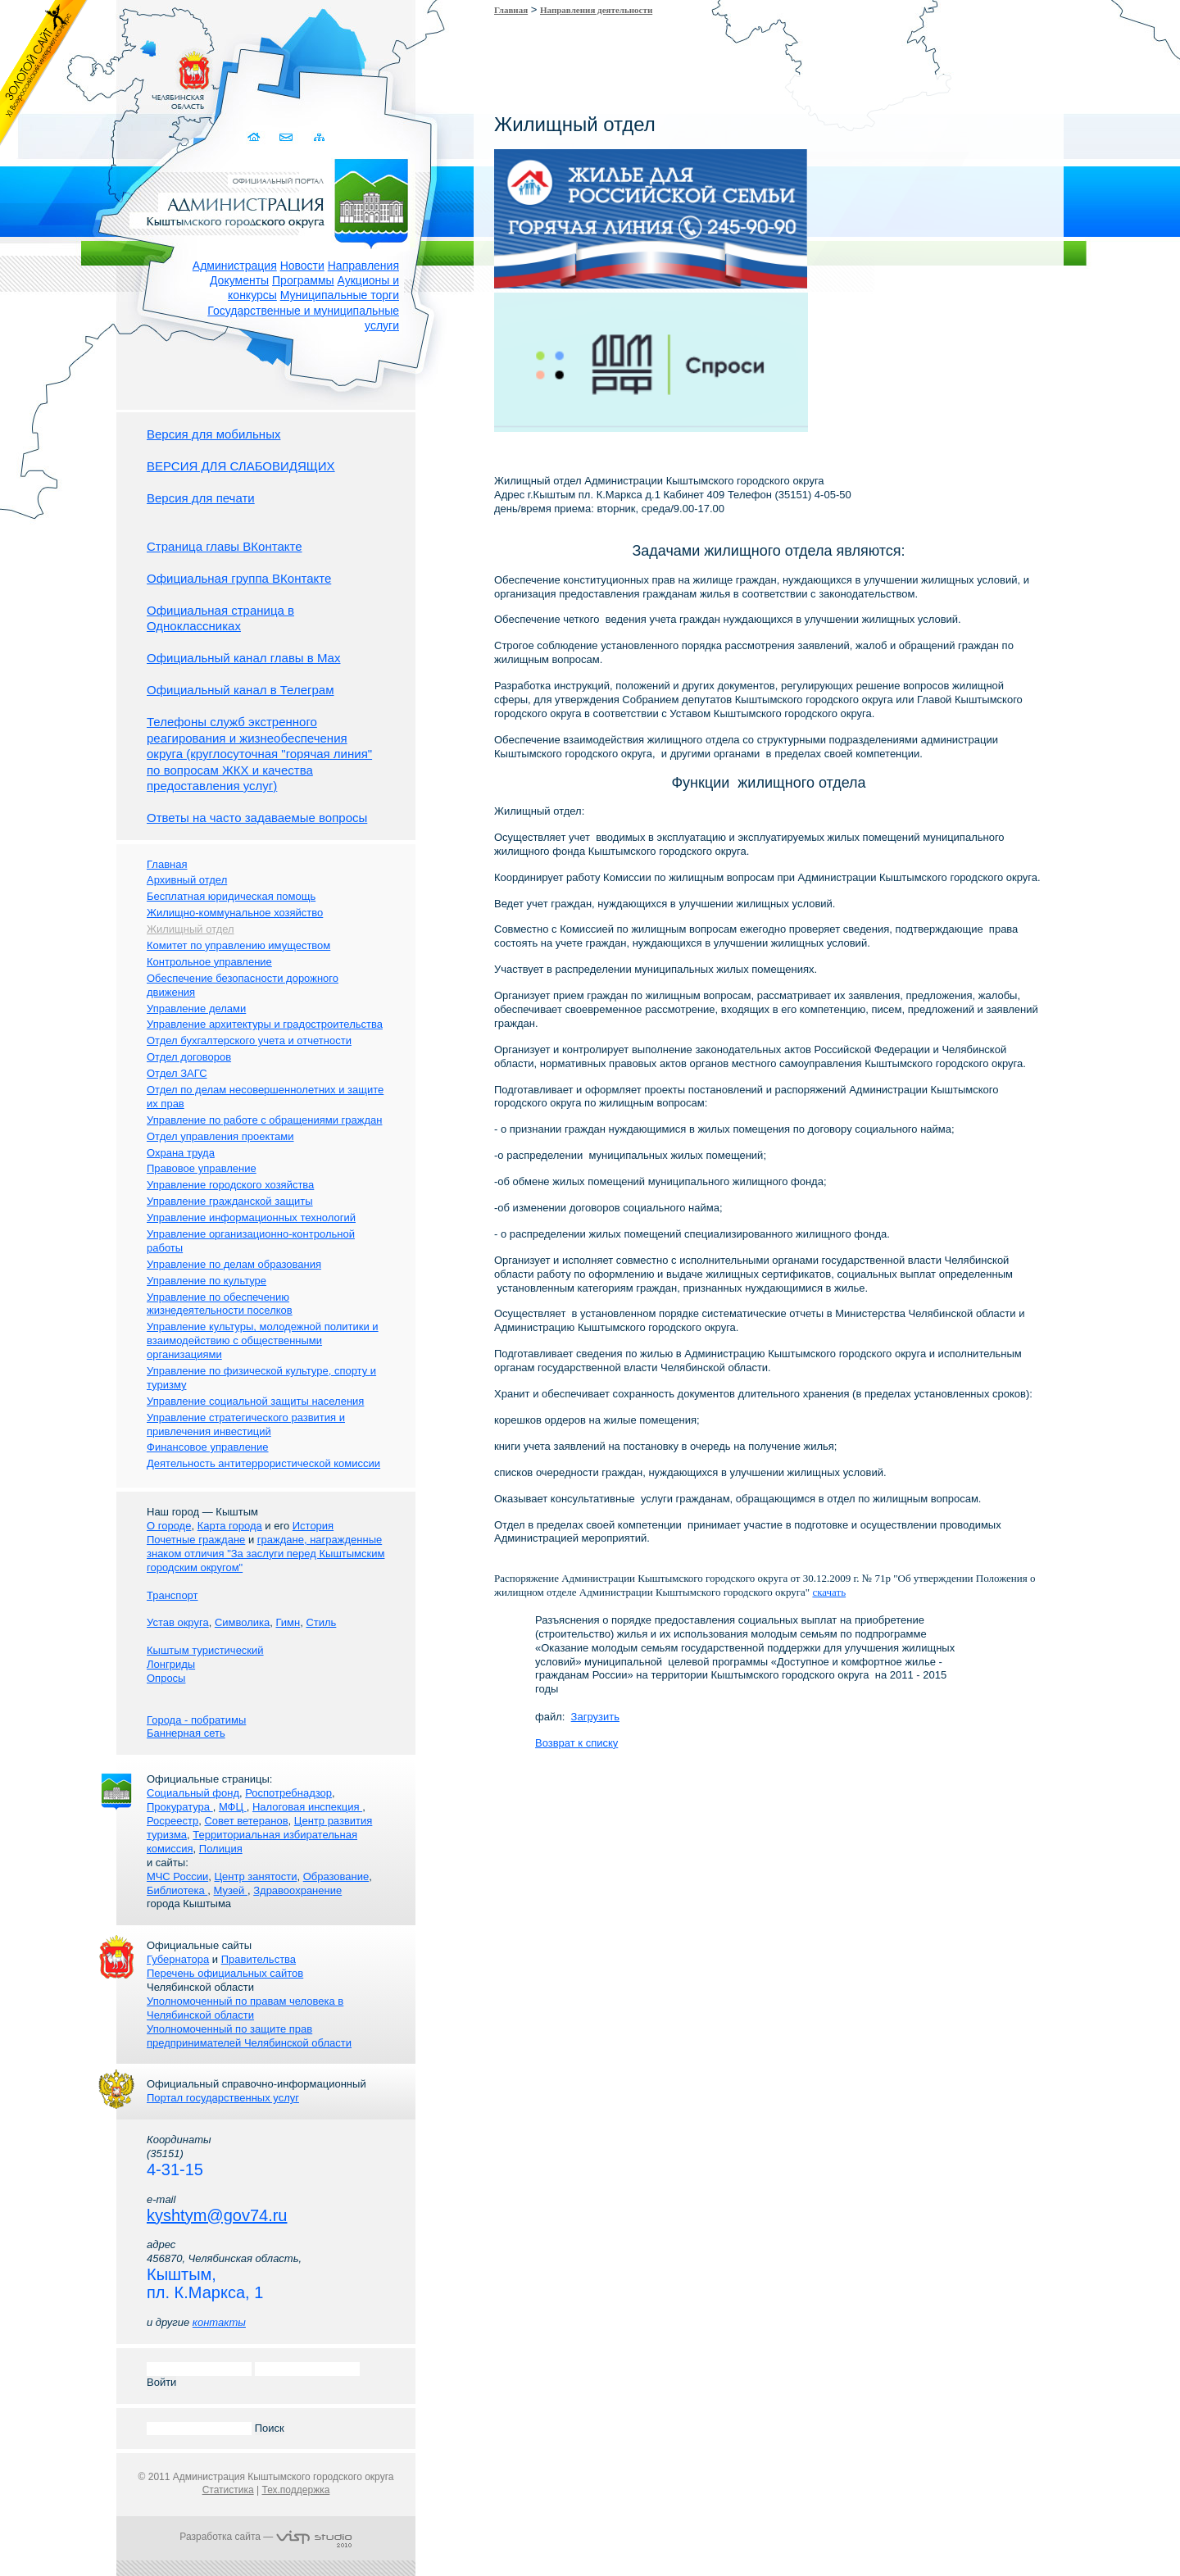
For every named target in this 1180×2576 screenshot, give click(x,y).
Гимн (287, 1622)
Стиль (321, 1622)
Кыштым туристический (205, 1650)
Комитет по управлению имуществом (238, 945)
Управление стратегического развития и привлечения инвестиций (246, 1424)
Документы (239, 280)
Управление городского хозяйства (230, 1185)
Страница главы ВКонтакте (224, 546)
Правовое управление (201, 1168)
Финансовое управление (208, 1447)
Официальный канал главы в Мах (243, 658)
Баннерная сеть (186, 1733)
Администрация (235, 265)
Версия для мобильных (213, 434)
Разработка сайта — (265, 2536)
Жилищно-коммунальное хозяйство (235, 912)
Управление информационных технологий (251, 1217)
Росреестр (172, 1821)
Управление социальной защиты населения (255, 1401)
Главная (511, 10)
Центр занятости (255, 1876)
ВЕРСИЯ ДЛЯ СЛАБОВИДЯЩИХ (241, 466)
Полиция (221, 1848)
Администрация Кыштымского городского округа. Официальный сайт (274, 201)
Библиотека (177, 1890)
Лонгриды (171, 1664)
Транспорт (172, 1595)
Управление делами (196, 1008)
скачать (829, 1592)
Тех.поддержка (295, 2490)
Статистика (228, 2490)
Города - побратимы (196, 1720)
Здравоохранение (297, 1890)
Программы (303, 280)
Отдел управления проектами (220, 1136)
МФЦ (233, 1807)
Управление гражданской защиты (230, 1201)
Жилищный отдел (190, 929)
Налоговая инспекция (307, 1807)
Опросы (166, 1678)
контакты (219, 2322)
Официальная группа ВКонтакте (239, 578)
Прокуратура (180, 1807)
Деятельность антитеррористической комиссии (263, 1463)
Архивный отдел (187, 880)
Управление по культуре (206, 1280)
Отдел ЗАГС (177, 1073)
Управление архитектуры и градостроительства (265, 1024)
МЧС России (177, 1876)
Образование (336, 1876)
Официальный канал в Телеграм (240, 690)
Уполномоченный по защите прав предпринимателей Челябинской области (249, 2036)
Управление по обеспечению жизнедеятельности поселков (220, 1304)
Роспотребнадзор (288, 1793)
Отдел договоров (189, 1057)
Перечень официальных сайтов (225, 1973)
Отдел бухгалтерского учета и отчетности (249, 1040)
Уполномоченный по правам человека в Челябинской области (245, 2008)
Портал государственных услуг (223, 2098)
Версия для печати (201, 498)
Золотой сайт (44, 73)
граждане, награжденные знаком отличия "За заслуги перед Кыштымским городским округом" (265, 1553)
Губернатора (178, 1959)
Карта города (229, 1526)
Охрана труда (181, 1153)
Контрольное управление (209, 962)
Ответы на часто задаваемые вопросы (257, 818)
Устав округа (178, 1622)
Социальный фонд (193, 1793)
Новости (302, 265)
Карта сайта (319, 137)
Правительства (258, 1959)
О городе (169, 1526)
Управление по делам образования (234, 1264)
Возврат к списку (576, 1743)
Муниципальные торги (339, 295)
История (313, 1526)
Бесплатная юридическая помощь (231, 896)
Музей (230, 1890)
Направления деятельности (596, 10)
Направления (363, 265)
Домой (255, 137)
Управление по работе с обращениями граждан (264, 1120)
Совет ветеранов (246, 1821)
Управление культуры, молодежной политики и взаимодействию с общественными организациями (263, 1340)
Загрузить (595, 1717)
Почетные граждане (196, 1539)
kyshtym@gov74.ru (217, 2215)
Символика (242, 1622)
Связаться (287, 137)
